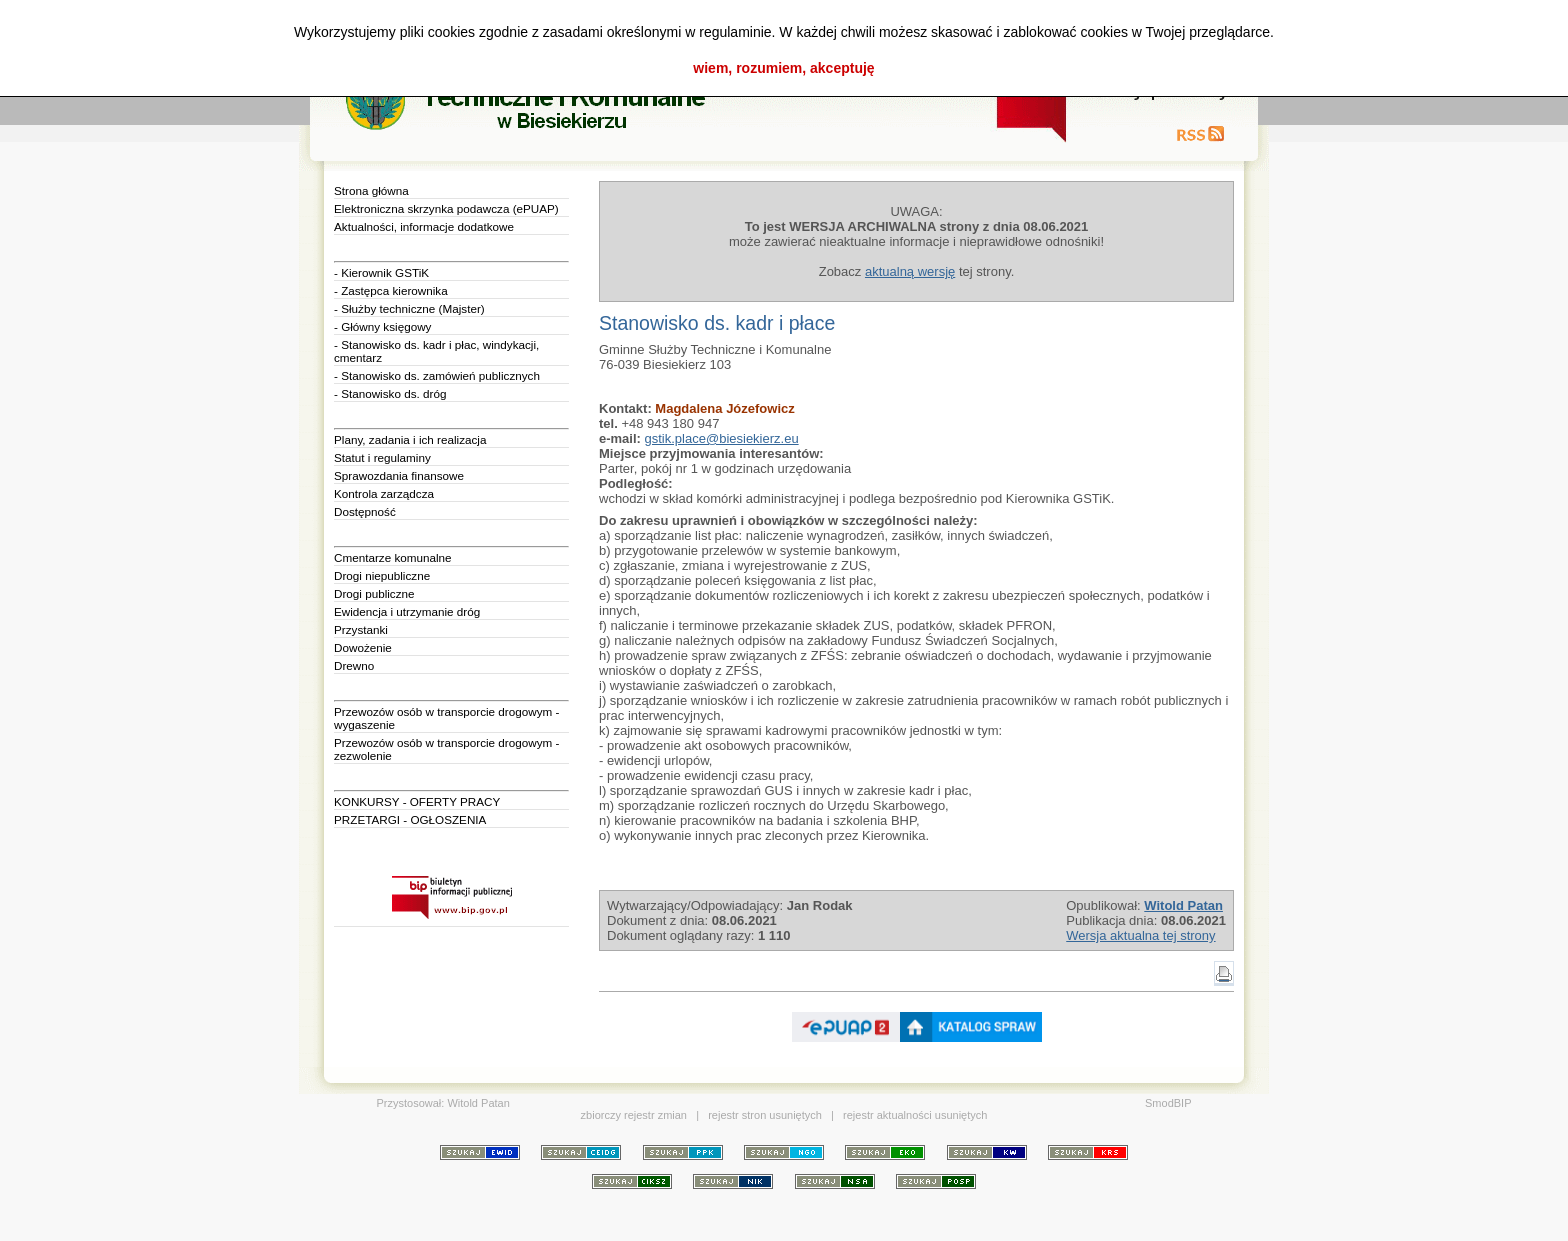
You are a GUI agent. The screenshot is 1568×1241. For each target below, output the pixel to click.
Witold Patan (478, 1103)
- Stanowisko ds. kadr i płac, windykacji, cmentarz (436, 351)
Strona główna (371, 190)
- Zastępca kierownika (391, 290)
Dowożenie (363, 647)
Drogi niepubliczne (382, 575)
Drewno (354, 665)
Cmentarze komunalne (393, 557)
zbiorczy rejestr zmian (634, 1115)
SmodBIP (1168, 1103)
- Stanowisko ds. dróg (390, 393)
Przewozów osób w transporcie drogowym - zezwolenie (446, 749)
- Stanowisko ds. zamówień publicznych (437, 375)
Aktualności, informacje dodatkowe (424, 226)
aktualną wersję (910, 271)
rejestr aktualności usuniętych (915, 1115)
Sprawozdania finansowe (399, 475)
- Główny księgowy (382, 326)
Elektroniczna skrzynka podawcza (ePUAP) (446, 208)
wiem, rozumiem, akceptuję (783, 68)
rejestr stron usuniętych (765, 1115)
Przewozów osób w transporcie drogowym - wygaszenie (446, 718)
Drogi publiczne (374, 593)
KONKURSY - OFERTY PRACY (417, 801)
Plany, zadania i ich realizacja (410, 439)
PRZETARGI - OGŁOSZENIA (410, 819)
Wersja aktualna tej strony (1140, 935)
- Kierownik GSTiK (381, 272)
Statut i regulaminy (382, 457)
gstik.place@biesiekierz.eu (722, 438)
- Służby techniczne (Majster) (409, 308)
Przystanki (361, 629)
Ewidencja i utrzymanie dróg (407, 611)
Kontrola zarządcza (384, 493)
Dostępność (365, 511)
